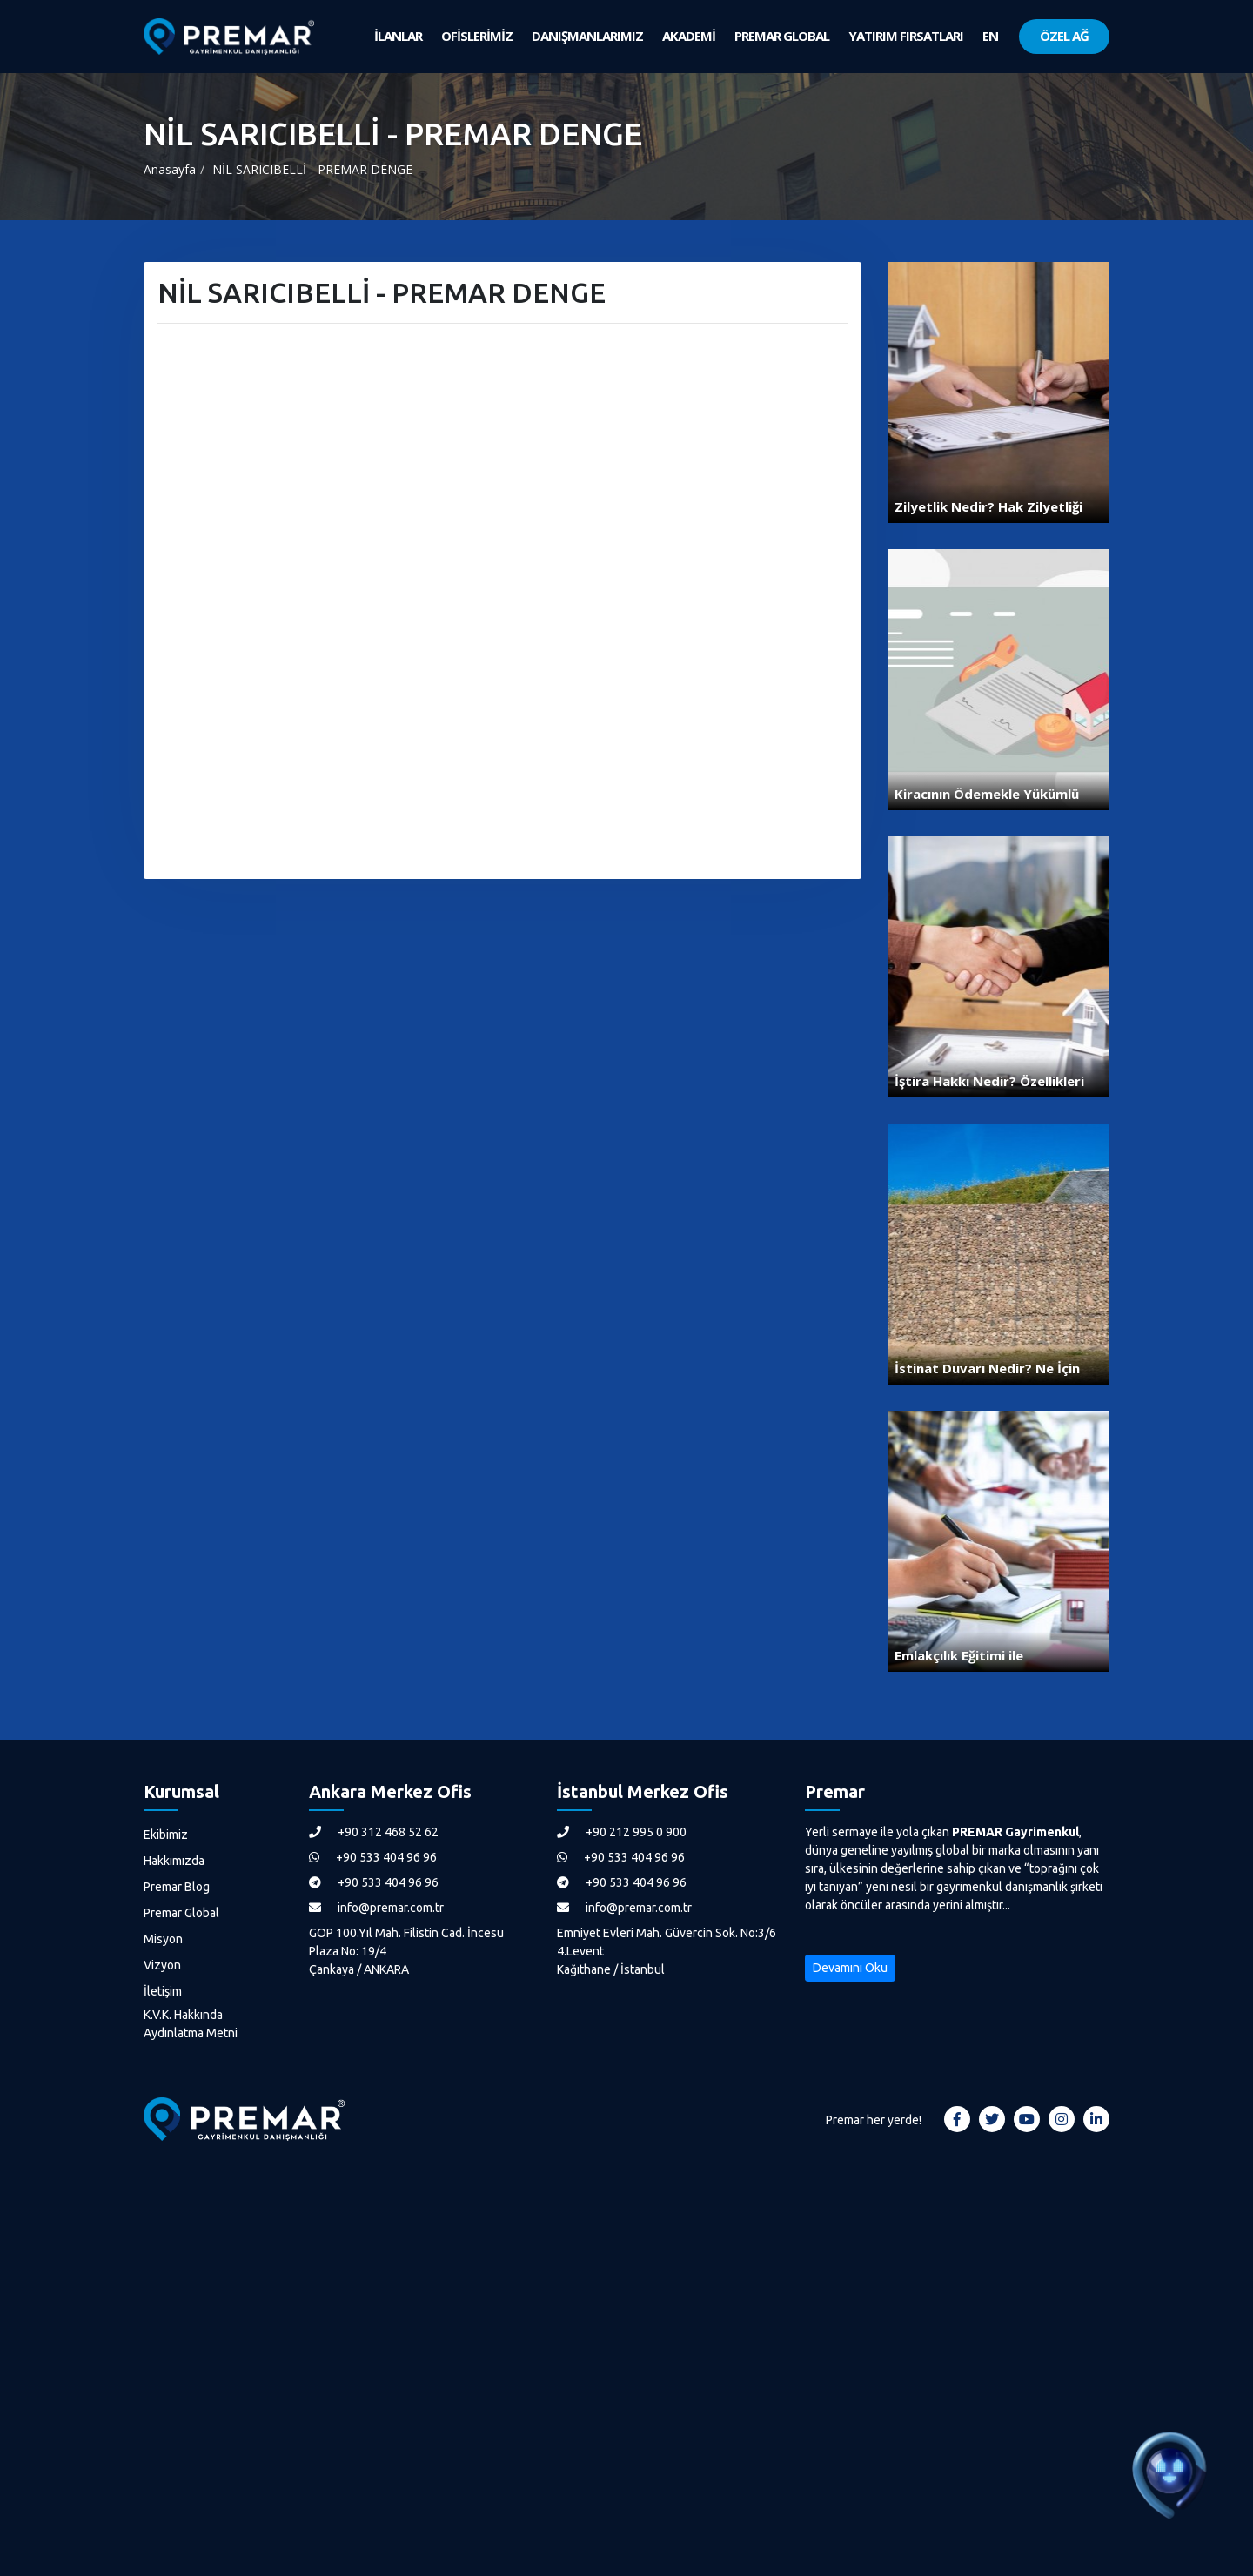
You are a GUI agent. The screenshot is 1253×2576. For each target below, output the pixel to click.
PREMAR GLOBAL (781, 35)
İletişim (163, 1991)
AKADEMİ (688, 35)
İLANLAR (398, 35)
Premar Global (181, 1913)
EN (990, 35)
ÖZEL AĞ (1064, 35)
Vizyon (162, 1965)
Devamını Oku (850, 1968)
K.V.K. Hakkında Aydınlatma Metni (191, 2024)
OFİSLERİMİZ (477, 35)
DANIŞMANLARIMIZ (587, 35)
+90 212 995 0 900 (622, 1832)
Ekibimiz (166, 1834)
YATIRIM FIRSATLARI (905, 35)
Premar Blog (177, 1887)
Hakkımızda (174, 1861)
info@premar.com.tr (376, 1908)
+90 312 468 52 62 (374, 1832)
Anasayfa (170, 169)
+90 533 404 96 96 (373, 1857)
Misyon (163, 1939)
